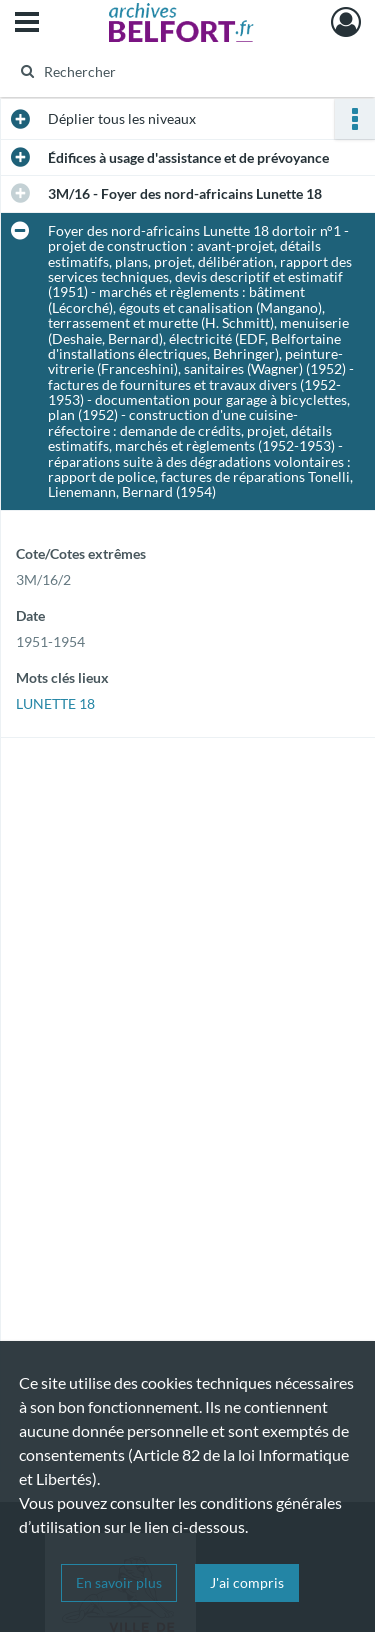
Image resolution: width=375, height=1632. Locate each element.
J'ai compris (247, 1582)
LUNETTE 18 (55, 703)
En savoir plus (119, 1582)
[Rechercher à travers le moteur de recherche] (185, 71)
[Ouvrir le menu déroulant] (27, 24)
